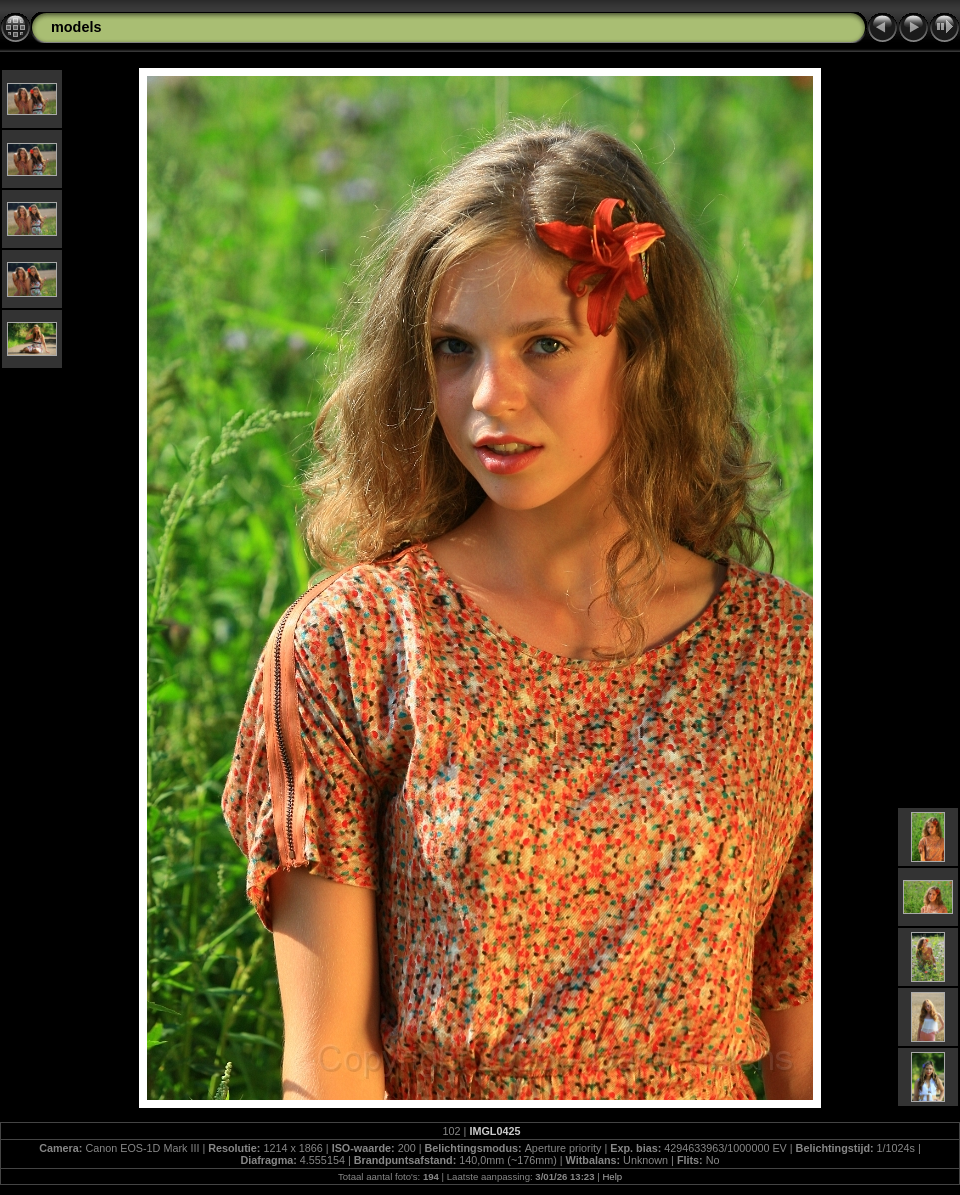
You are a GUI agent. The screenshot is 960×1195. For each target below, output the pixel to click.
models (76, 27)
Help (612, 1176)
